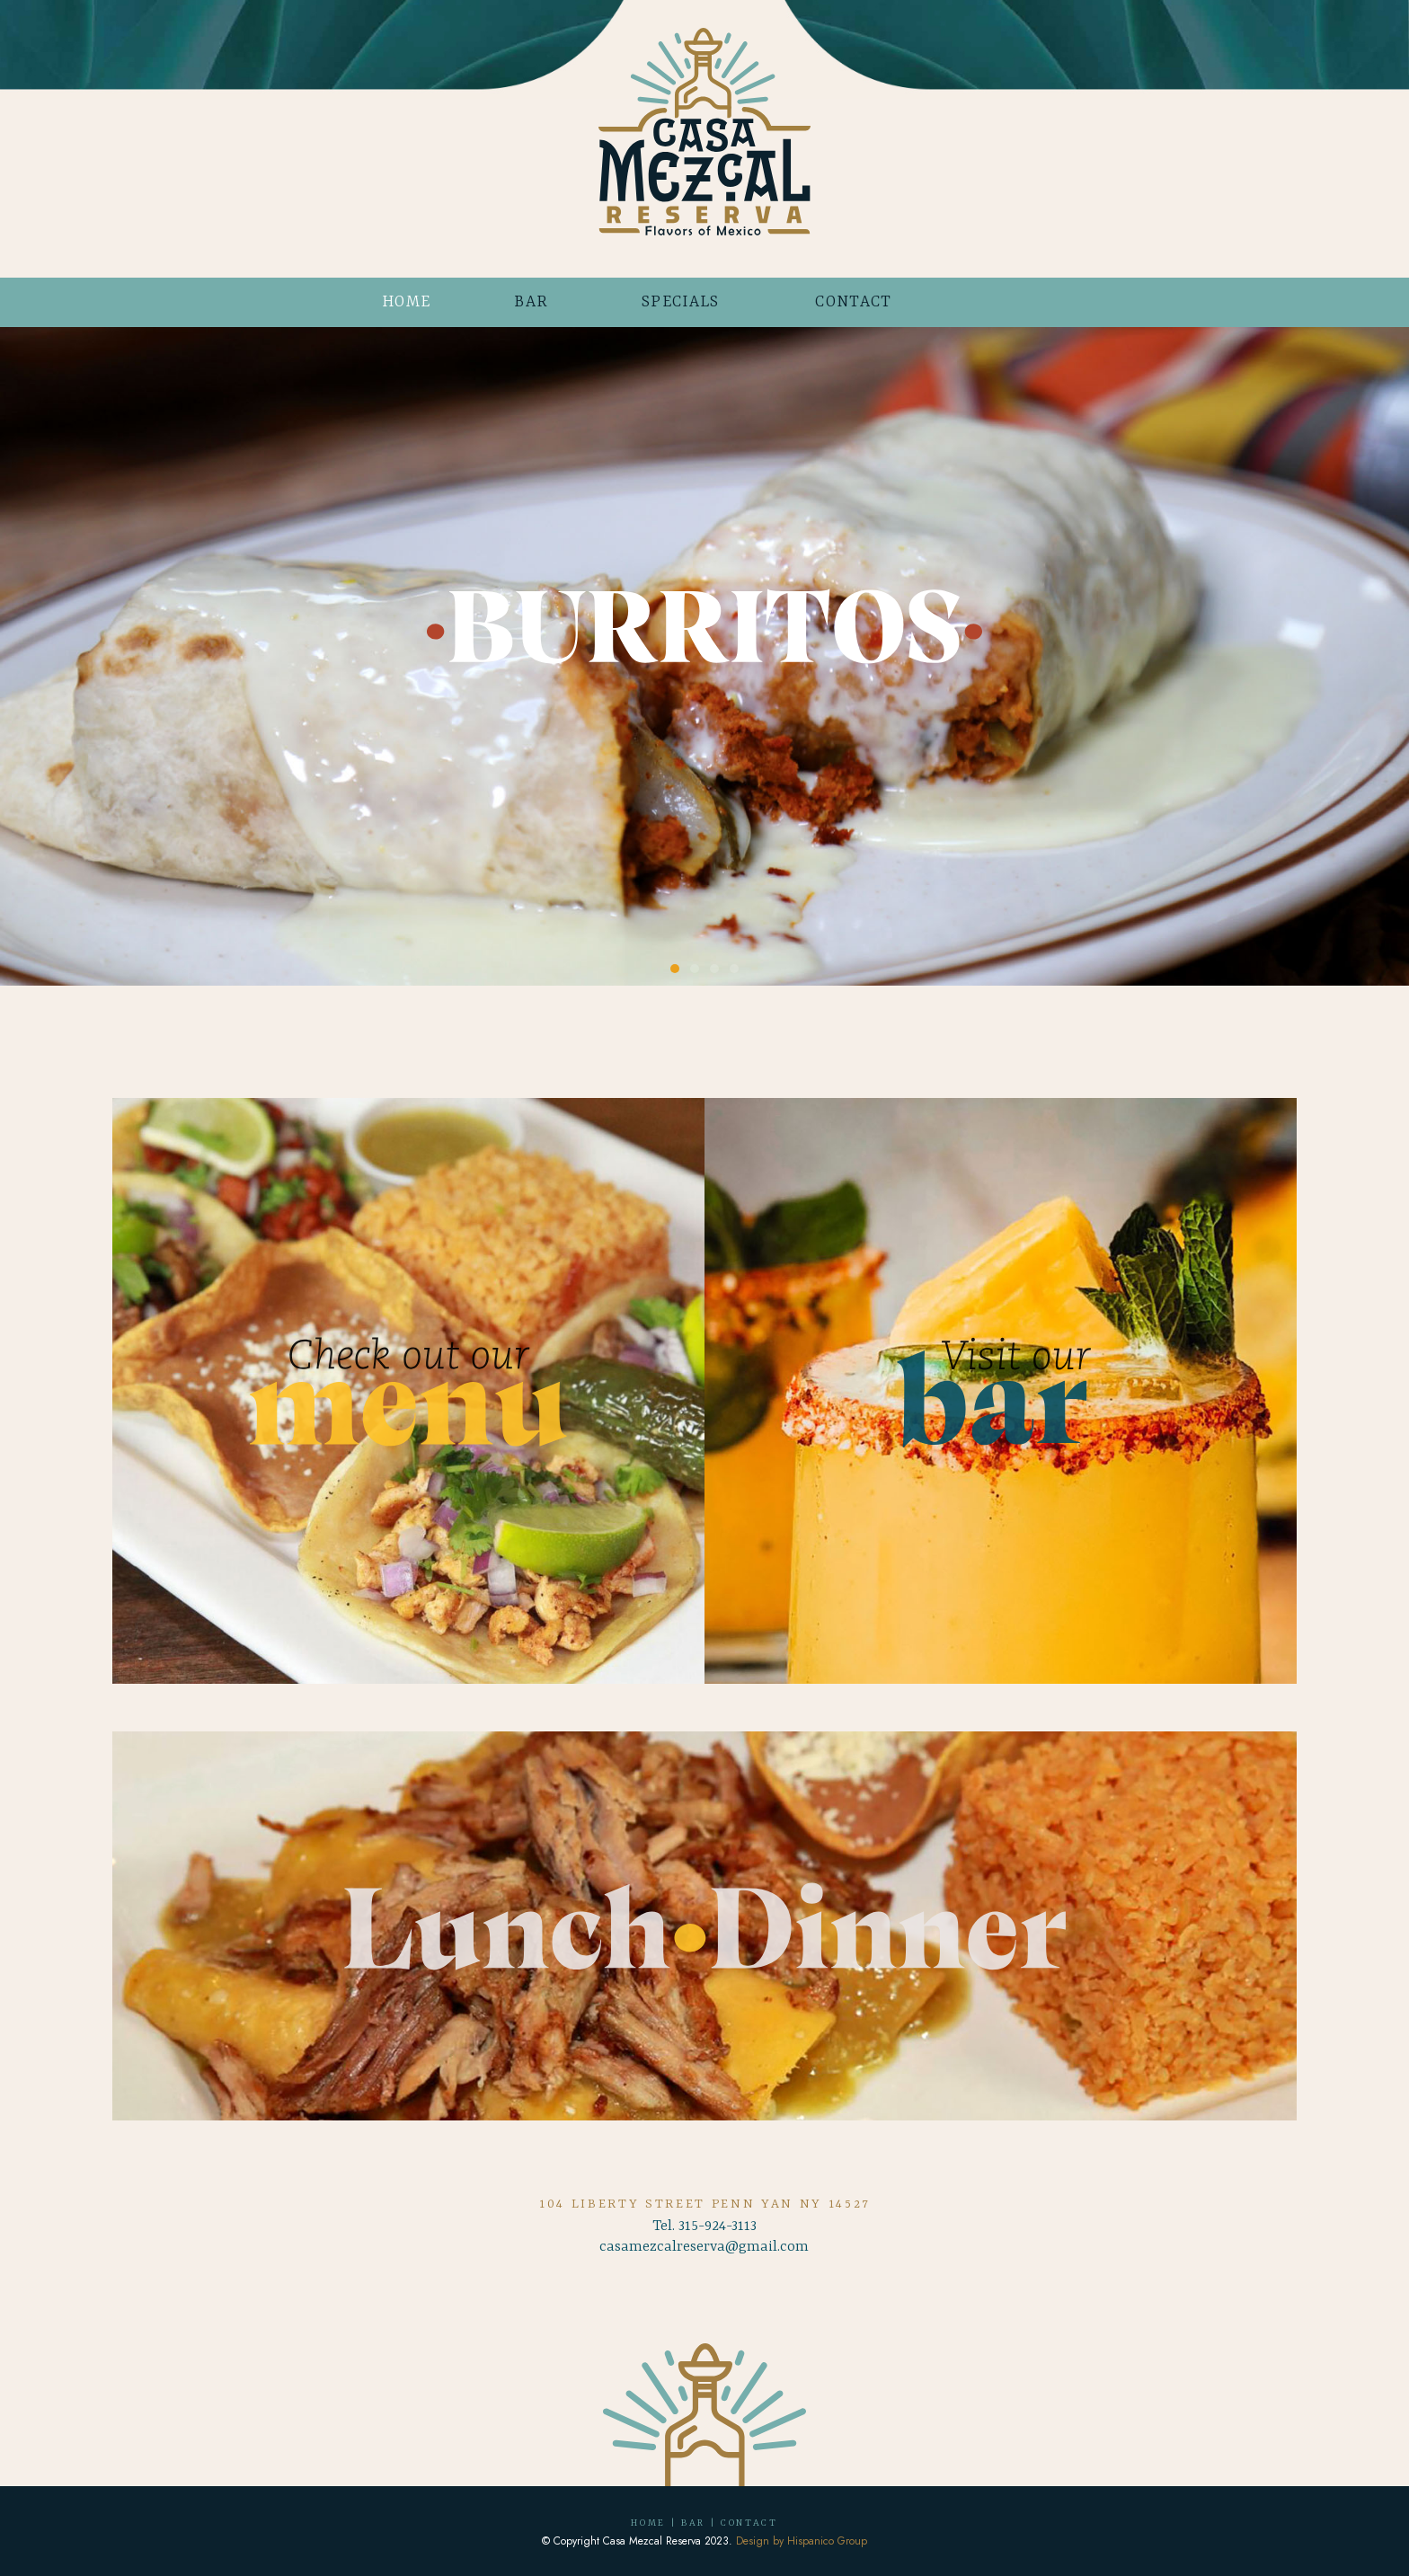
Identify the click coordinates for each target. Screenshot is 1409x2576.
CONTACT (853, 302)
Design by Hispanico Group (801, 2541)
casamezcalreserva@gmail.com (704, 2246)
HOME (406, 302)
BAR (531, 302)
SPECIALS (681, 302)
